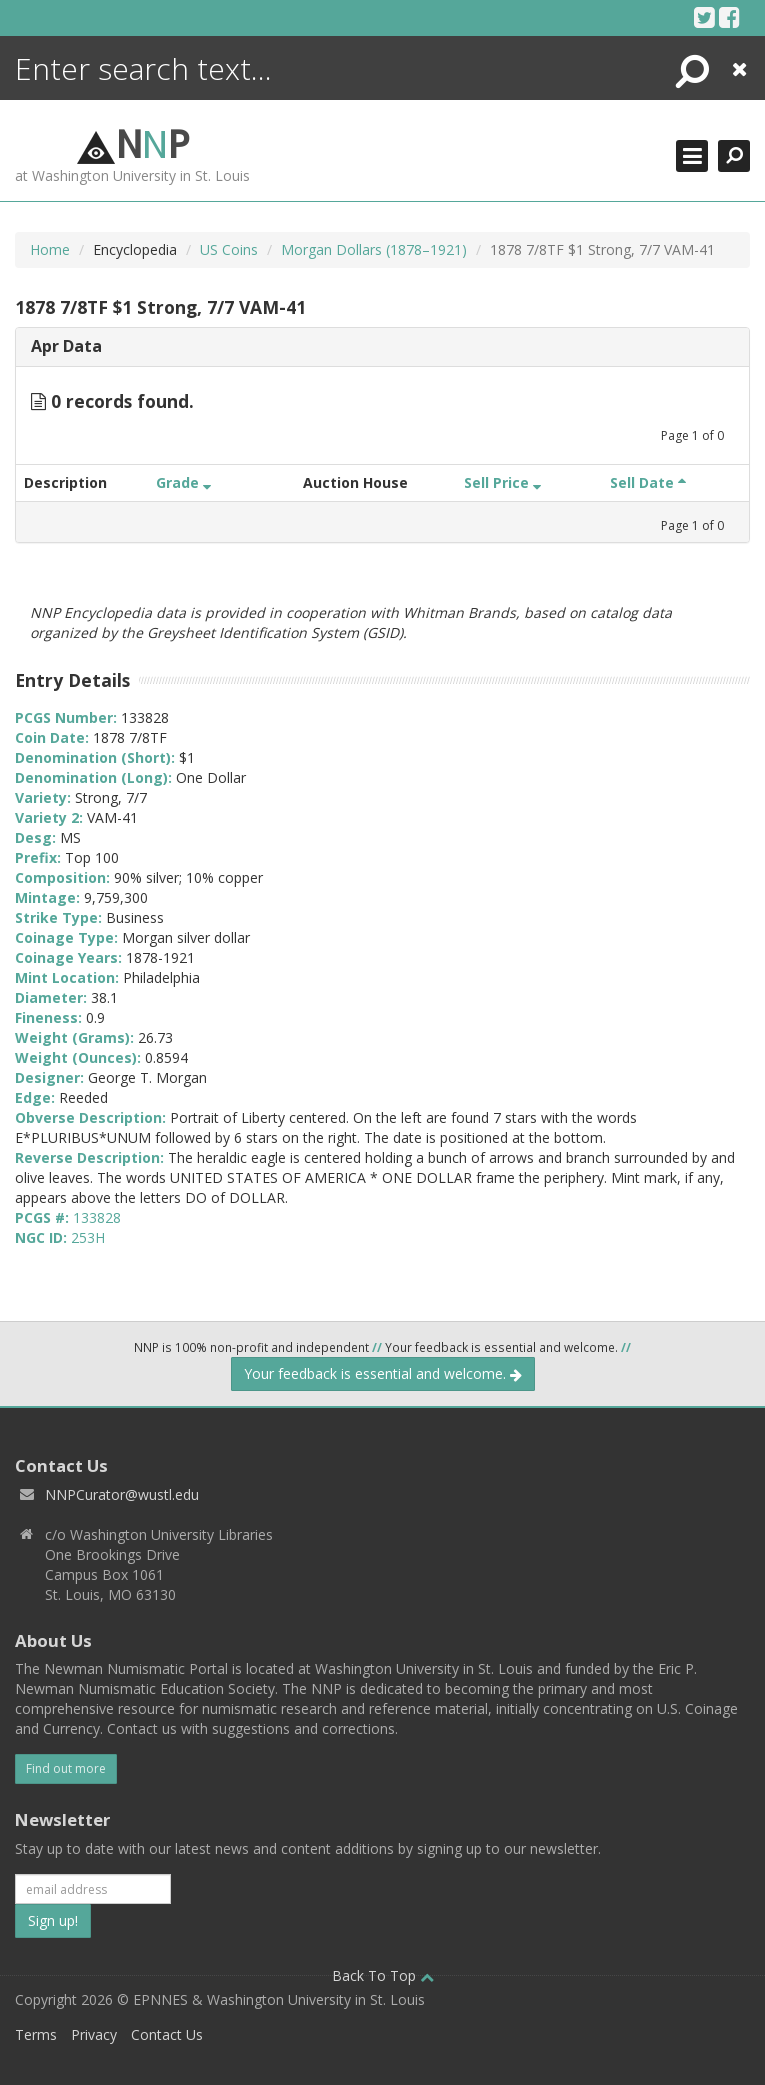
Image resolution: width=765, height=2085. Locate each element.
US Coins (229, 249)
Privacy (94, 2034)
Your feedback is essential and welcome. (383, 1373)
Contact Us (167, 2034)
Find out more (66, 1768)
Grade (183, 482)
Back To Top (383, 1975)
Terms (36, 2034)
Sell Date (648, 482)
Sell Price (502, 482)
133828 (97, 1217)
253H (88, 1237)
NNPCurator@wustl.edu (122, 1494)
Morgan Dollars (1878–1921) (374, 249)
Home (50, 249)
